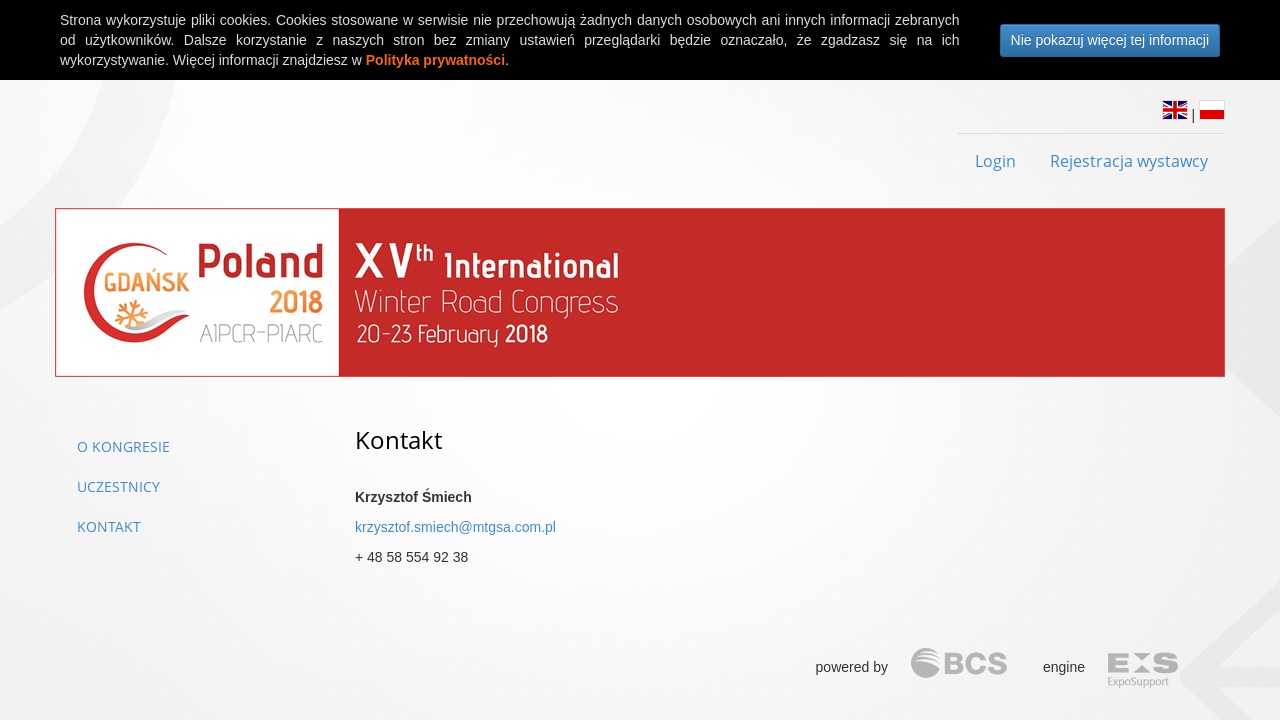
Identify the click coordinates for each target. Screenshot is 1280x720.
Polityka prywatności (435, 60)
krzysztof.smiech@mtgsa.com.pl (455, 527)
